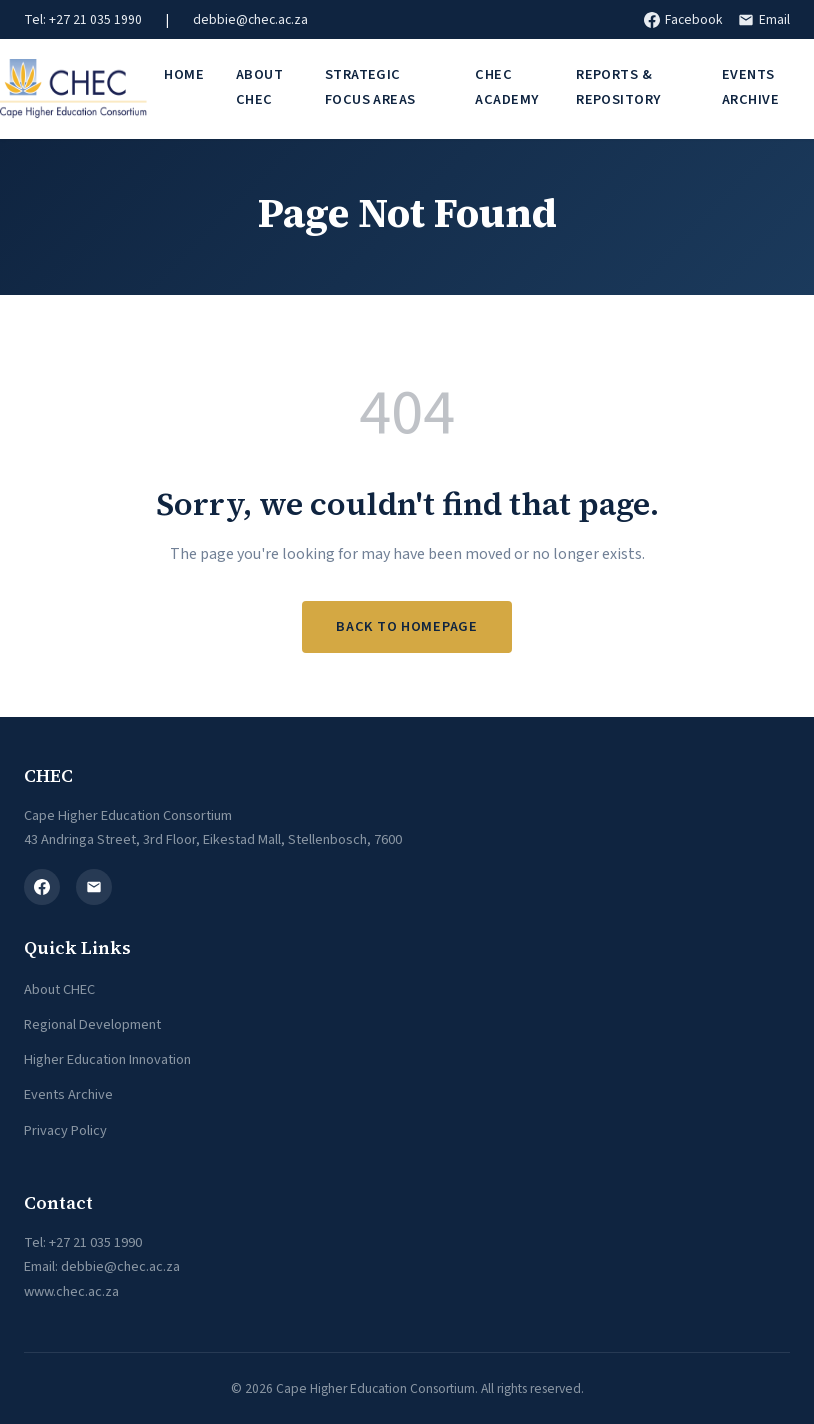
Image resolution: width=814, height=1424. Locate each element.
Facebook (683, 19)
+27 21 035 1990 (95, 1242)
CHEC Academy (506, 86)
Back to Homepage (407, 626)
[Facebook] (42, 887)
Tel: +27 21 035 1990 (83, 19)
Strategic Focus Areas (370, 86)
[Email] (94, 887)
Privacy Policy (65, 1130)
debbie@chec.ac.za (250, 19)
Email (764, 19)
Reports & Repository (618, 86)
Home (184, 74)
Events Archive (750, 86)
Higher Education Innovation (107, 1059)
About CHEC (259, 86)
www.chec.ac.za (71, 1291)
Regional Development (92, 1024)
